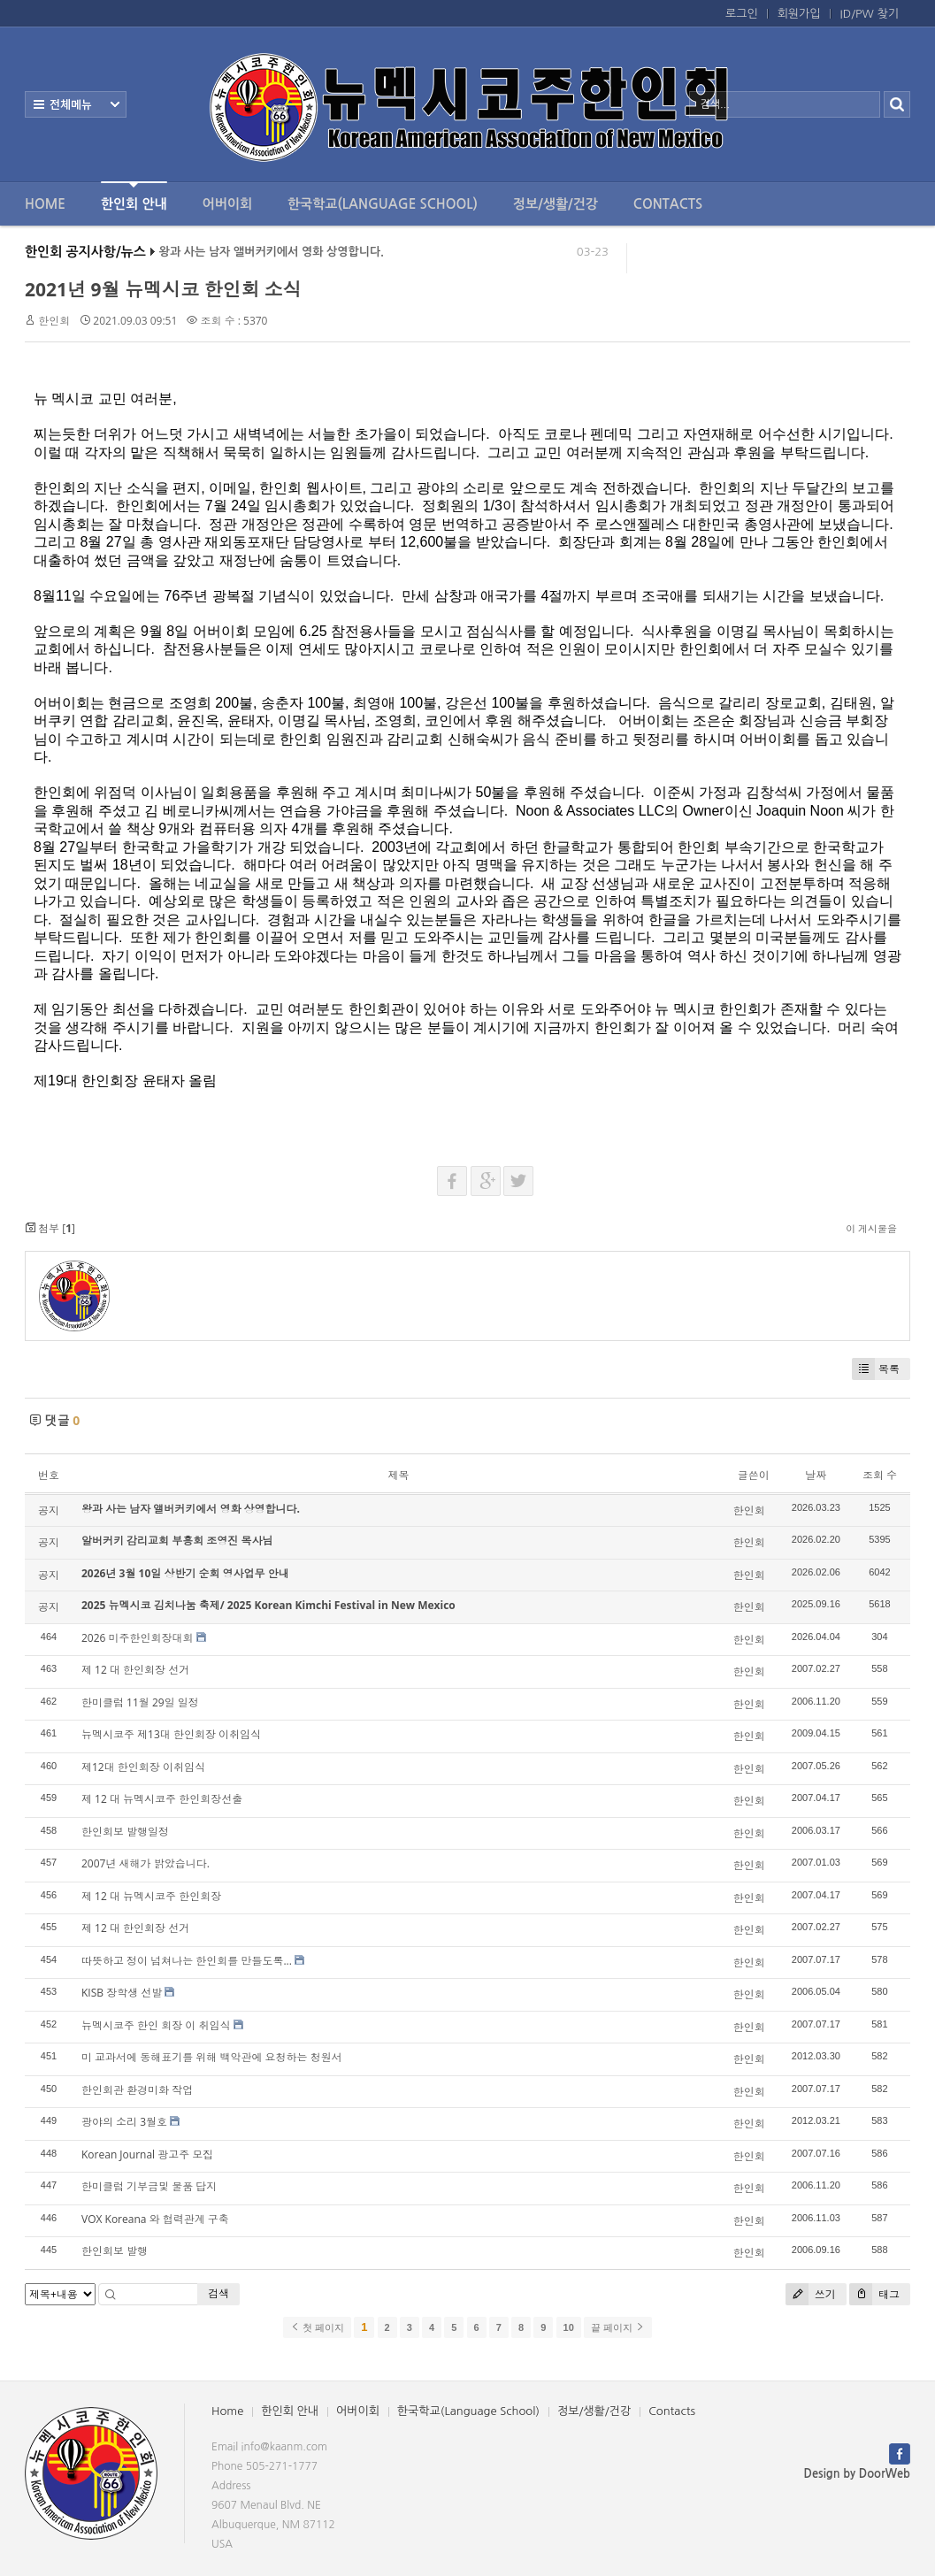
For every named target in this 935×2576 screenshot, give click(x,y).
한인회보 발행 (114, 2250)
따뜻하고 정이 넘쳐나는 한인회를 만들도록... (186, 1960)
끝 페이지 (618, 2327)
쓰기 (811, 2294)
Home (45, 204)
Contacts (667, 204)
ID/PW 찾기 (869, 13)
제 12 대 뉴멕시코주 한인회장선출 (161, 1798)
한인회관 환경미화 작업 (137, 2089)
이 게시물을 (871, 1228)
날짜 (815, 1475)
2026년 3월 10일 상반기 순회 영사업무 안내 (185, 1573)
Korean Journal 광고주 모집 (147, 2154)
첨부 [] (50, 1228)
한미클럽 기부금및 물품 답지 (149, 2186)
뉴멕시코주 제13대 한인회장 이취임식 (171, 1734)
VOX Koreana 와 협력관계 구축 (155, 2219)
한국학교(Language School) (382, 204)
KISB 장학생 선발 (121, 1992)
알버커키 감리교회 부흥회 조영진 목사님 (176, 1540)
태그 (874, 2294)
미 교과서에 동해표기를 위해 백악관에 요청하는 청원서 (211, 2057)
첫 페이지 (317, 2327)
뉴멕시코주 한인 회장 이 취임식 (155, 2025)
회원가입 (799, 13)
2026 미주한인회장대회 (137, 1637)
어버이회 (227, 204)
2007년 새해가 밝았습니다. (145, 1863)
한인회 (54, 320)
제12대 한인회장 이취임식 (143, 1767)
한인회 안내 (134, 196)
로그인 (741, 13)
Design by (857, 2474)
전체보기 (75, 104)
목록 (876, 1369)
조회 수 (879, 1475)
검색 (218, 2293)
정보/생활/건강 (555, 204)
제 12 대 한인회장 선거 (135, 1669)
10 (568, 2327)
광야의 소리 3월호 (124, 2121)
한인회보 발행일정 (125, 1831)
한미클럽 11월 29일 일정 (140, 1702)
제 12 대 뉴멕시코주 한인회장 (151, 1896)
